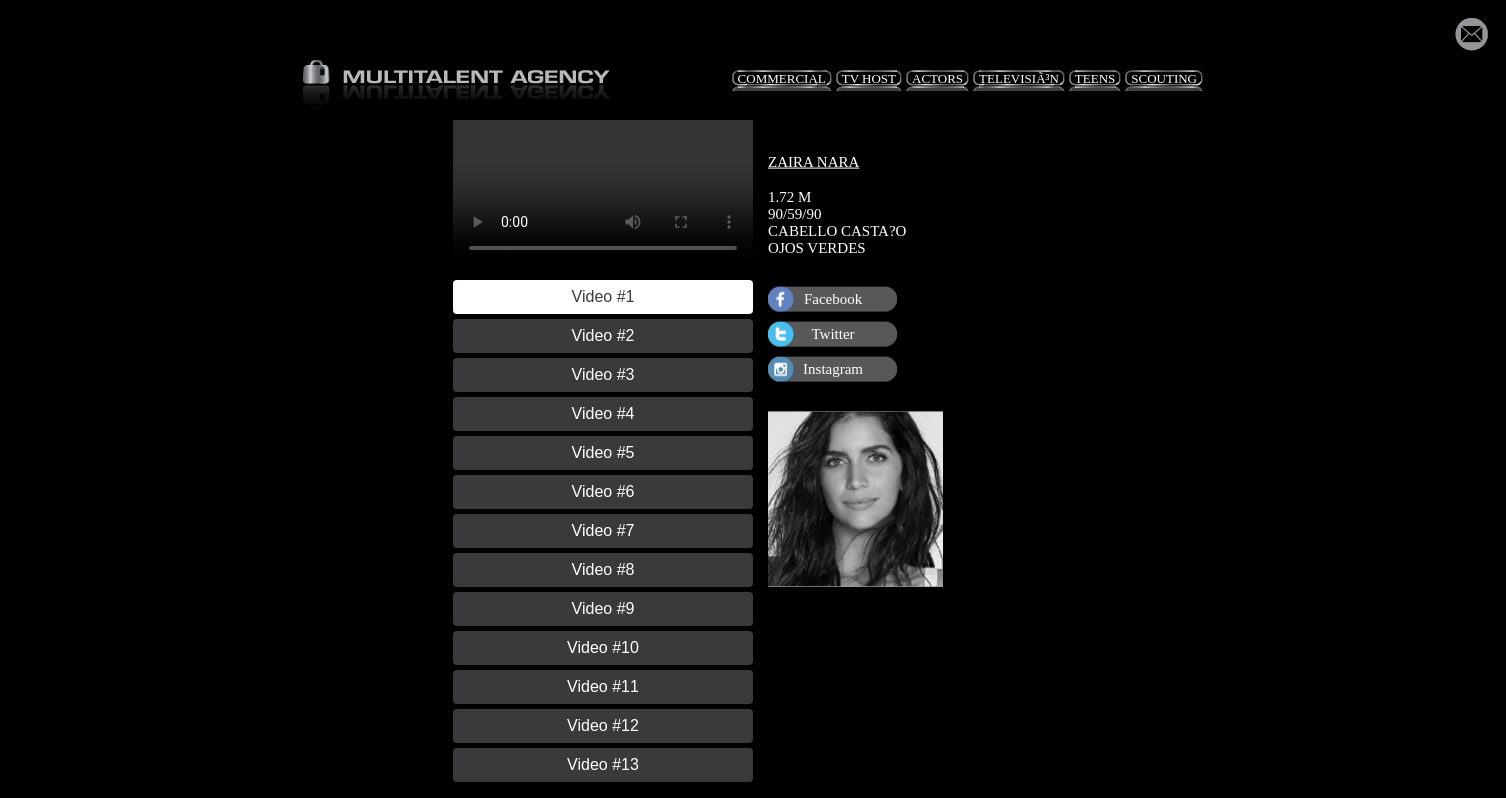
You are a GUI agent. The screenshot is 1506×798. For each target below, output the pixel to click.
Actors (937, 78)
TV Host (869, 78)
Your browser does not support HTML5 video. (603, 195)
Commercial (782, 78)
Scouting (1164, 78)
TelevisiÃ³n (1019, 78)
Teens (1095, 78)
